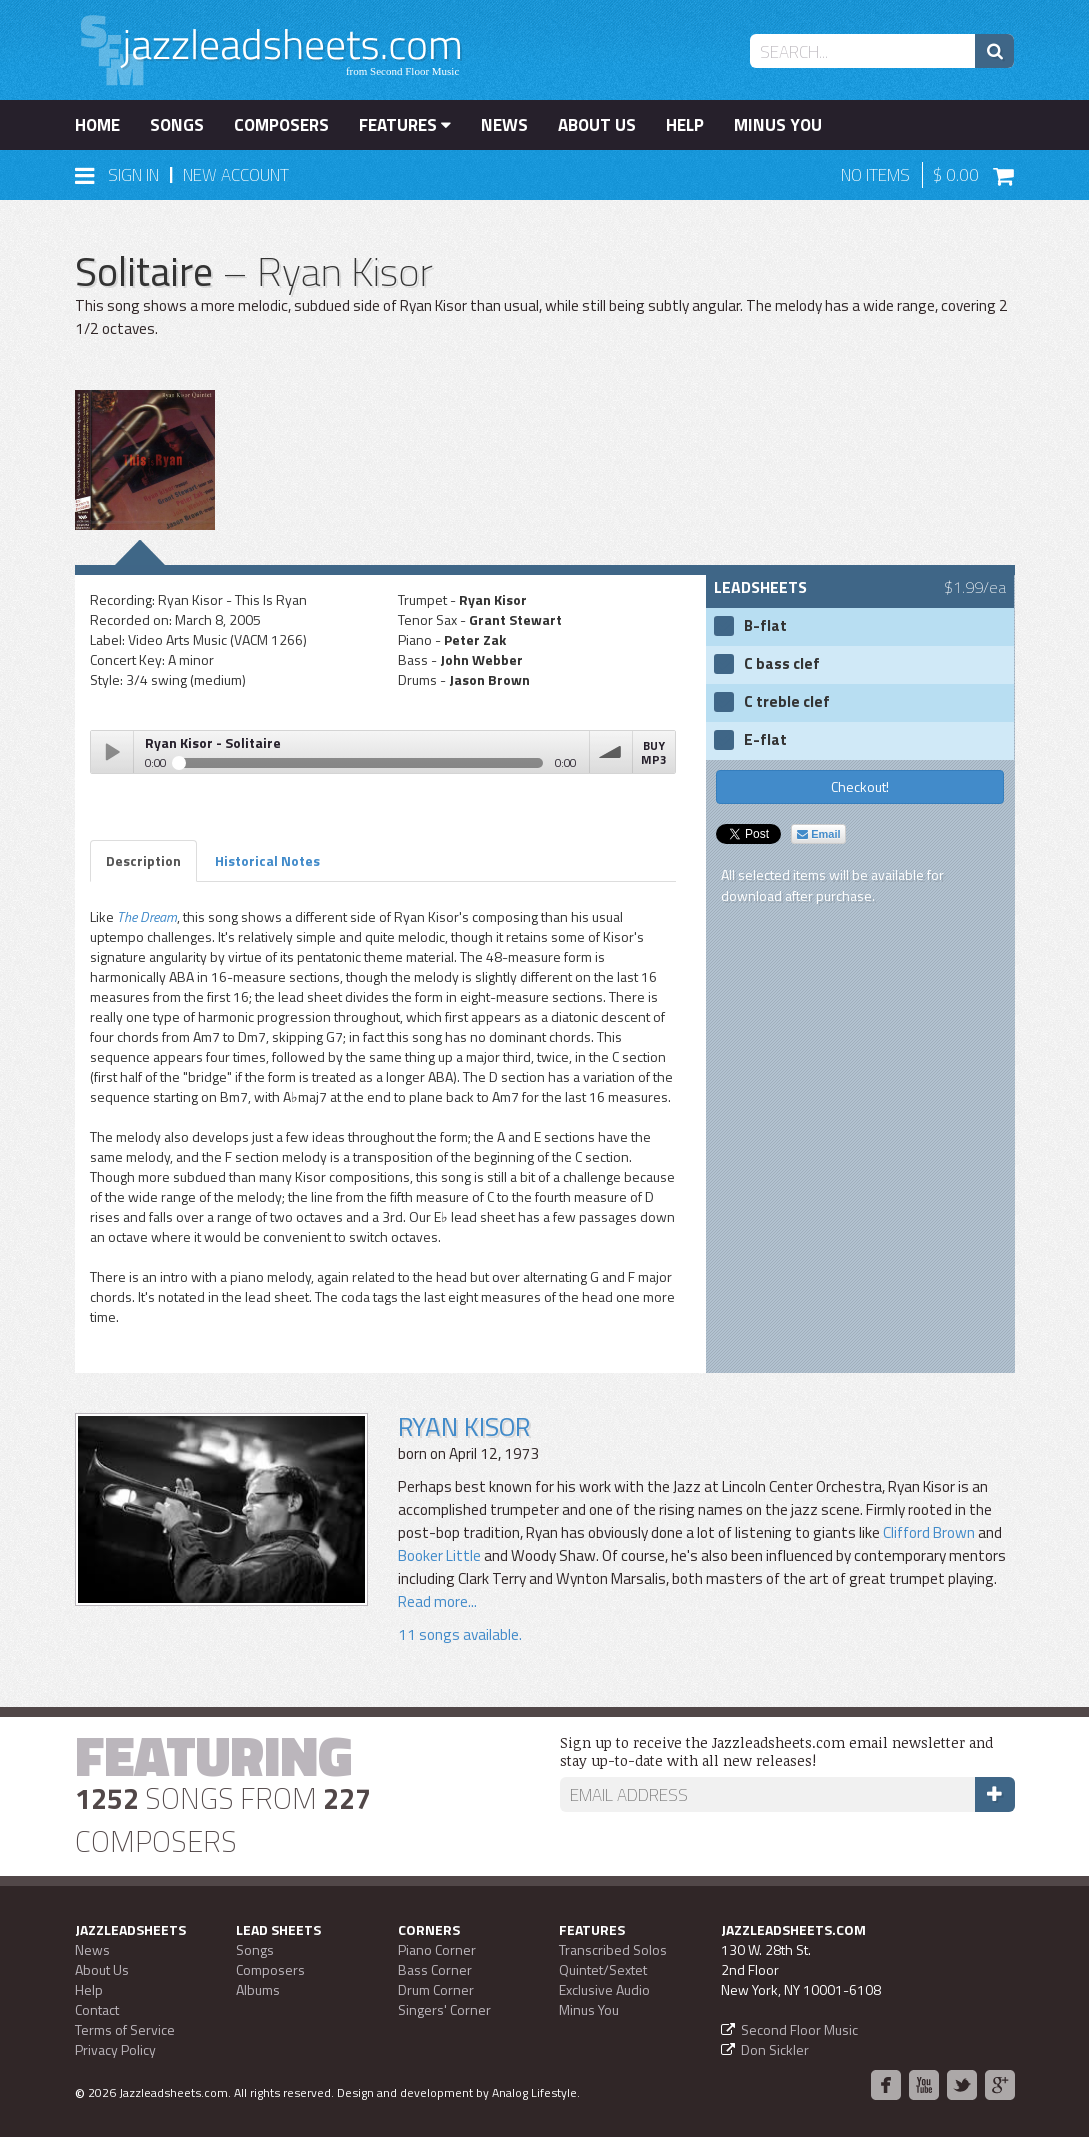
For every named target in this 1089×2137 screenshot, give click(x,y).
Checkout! (860, 786)
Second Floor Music (799, 2029)
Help (685, 125)
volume (611, 752)
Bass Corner (435, 1969)
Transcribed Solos (613, 1949)
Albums (258, 1989)
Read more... (437, 1601)
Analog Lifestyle (534, 2092)
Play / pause (112, 752)
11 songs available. (460, 1634)
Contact (97, 2009)
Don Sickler (775, 2049)
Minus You (778, 125)
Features (405, 125)
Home (97, 125)
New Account (236, 175)
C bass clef (782, 664)
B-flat (765, 626)
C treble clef (787, 702)
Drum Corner (436, 1989)
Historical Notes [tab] (267, 860)
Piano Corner (437, 1949)
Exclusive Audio (604, 1989)
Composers (281, 125)
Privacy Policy (115, 2049)
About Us (597, 125)
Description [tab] (143, 860)
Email (818, 834)
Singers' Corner (444, 2009)
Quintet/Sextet (603, 1969)
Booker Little (439, 1555)
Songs (177, 125)
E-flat (765, 740)
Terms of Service (125, 2029)
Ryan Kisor (464, 1426)
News (504, 125)
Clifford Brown (929, 1532)
